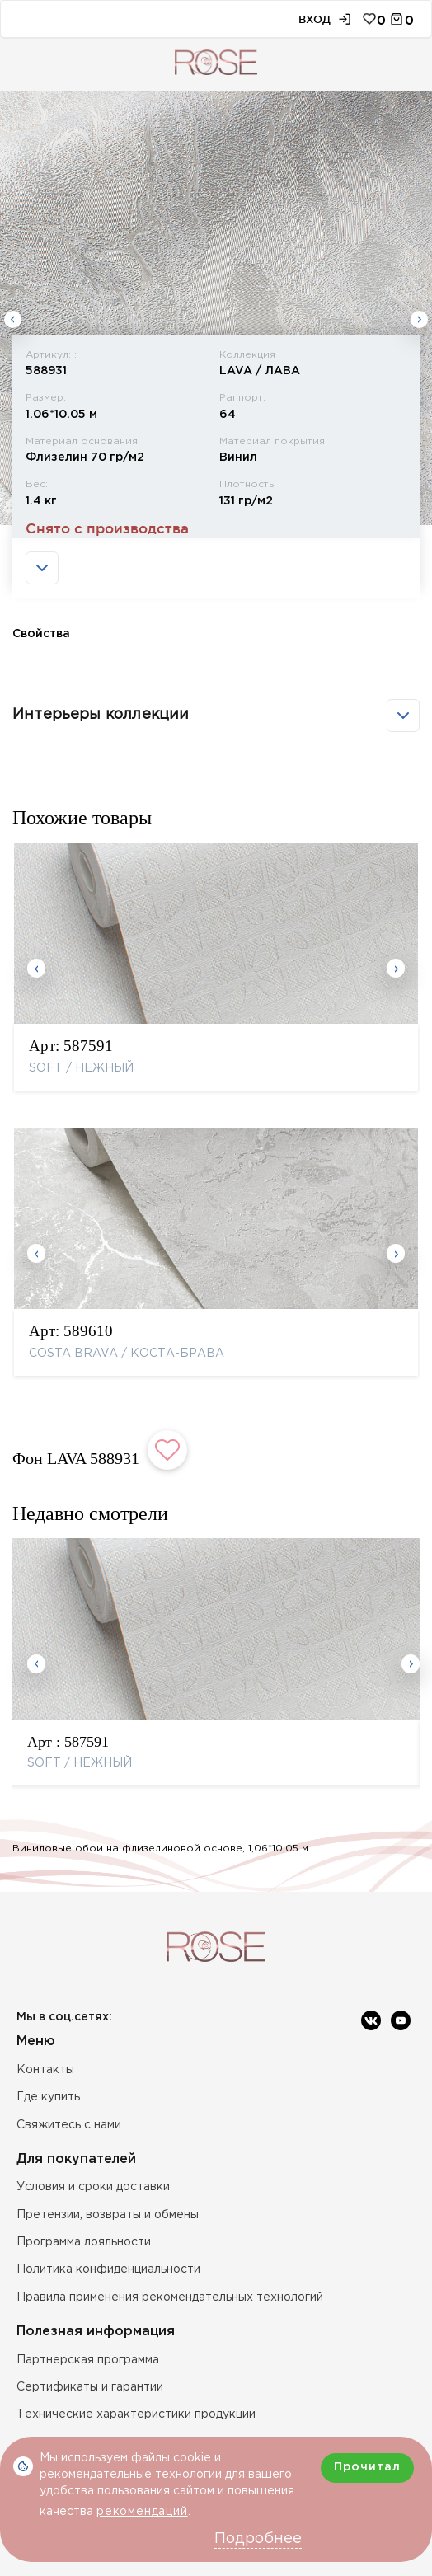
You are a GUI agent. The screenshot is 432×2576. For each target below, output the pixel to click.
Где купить (48, 2097)
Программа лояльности (83, 2242)
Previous (12, 319)
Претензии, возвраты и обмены (107, 2215)
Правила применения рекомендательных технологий (169, 2297)
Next (419, 319)
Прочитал (367, 2467)
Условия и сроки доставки (93, 2187)
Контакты (45, 2070)
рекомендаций (142, 2512)
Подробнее (258, 2539)
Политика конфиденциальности (108, 2269)
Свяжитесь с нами (68, 2125)
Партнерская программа (87, 2360)
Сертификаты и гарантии (89, 2387)
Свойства (41, 634)
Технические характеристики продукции (136, 2414)
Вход (314, 19)
